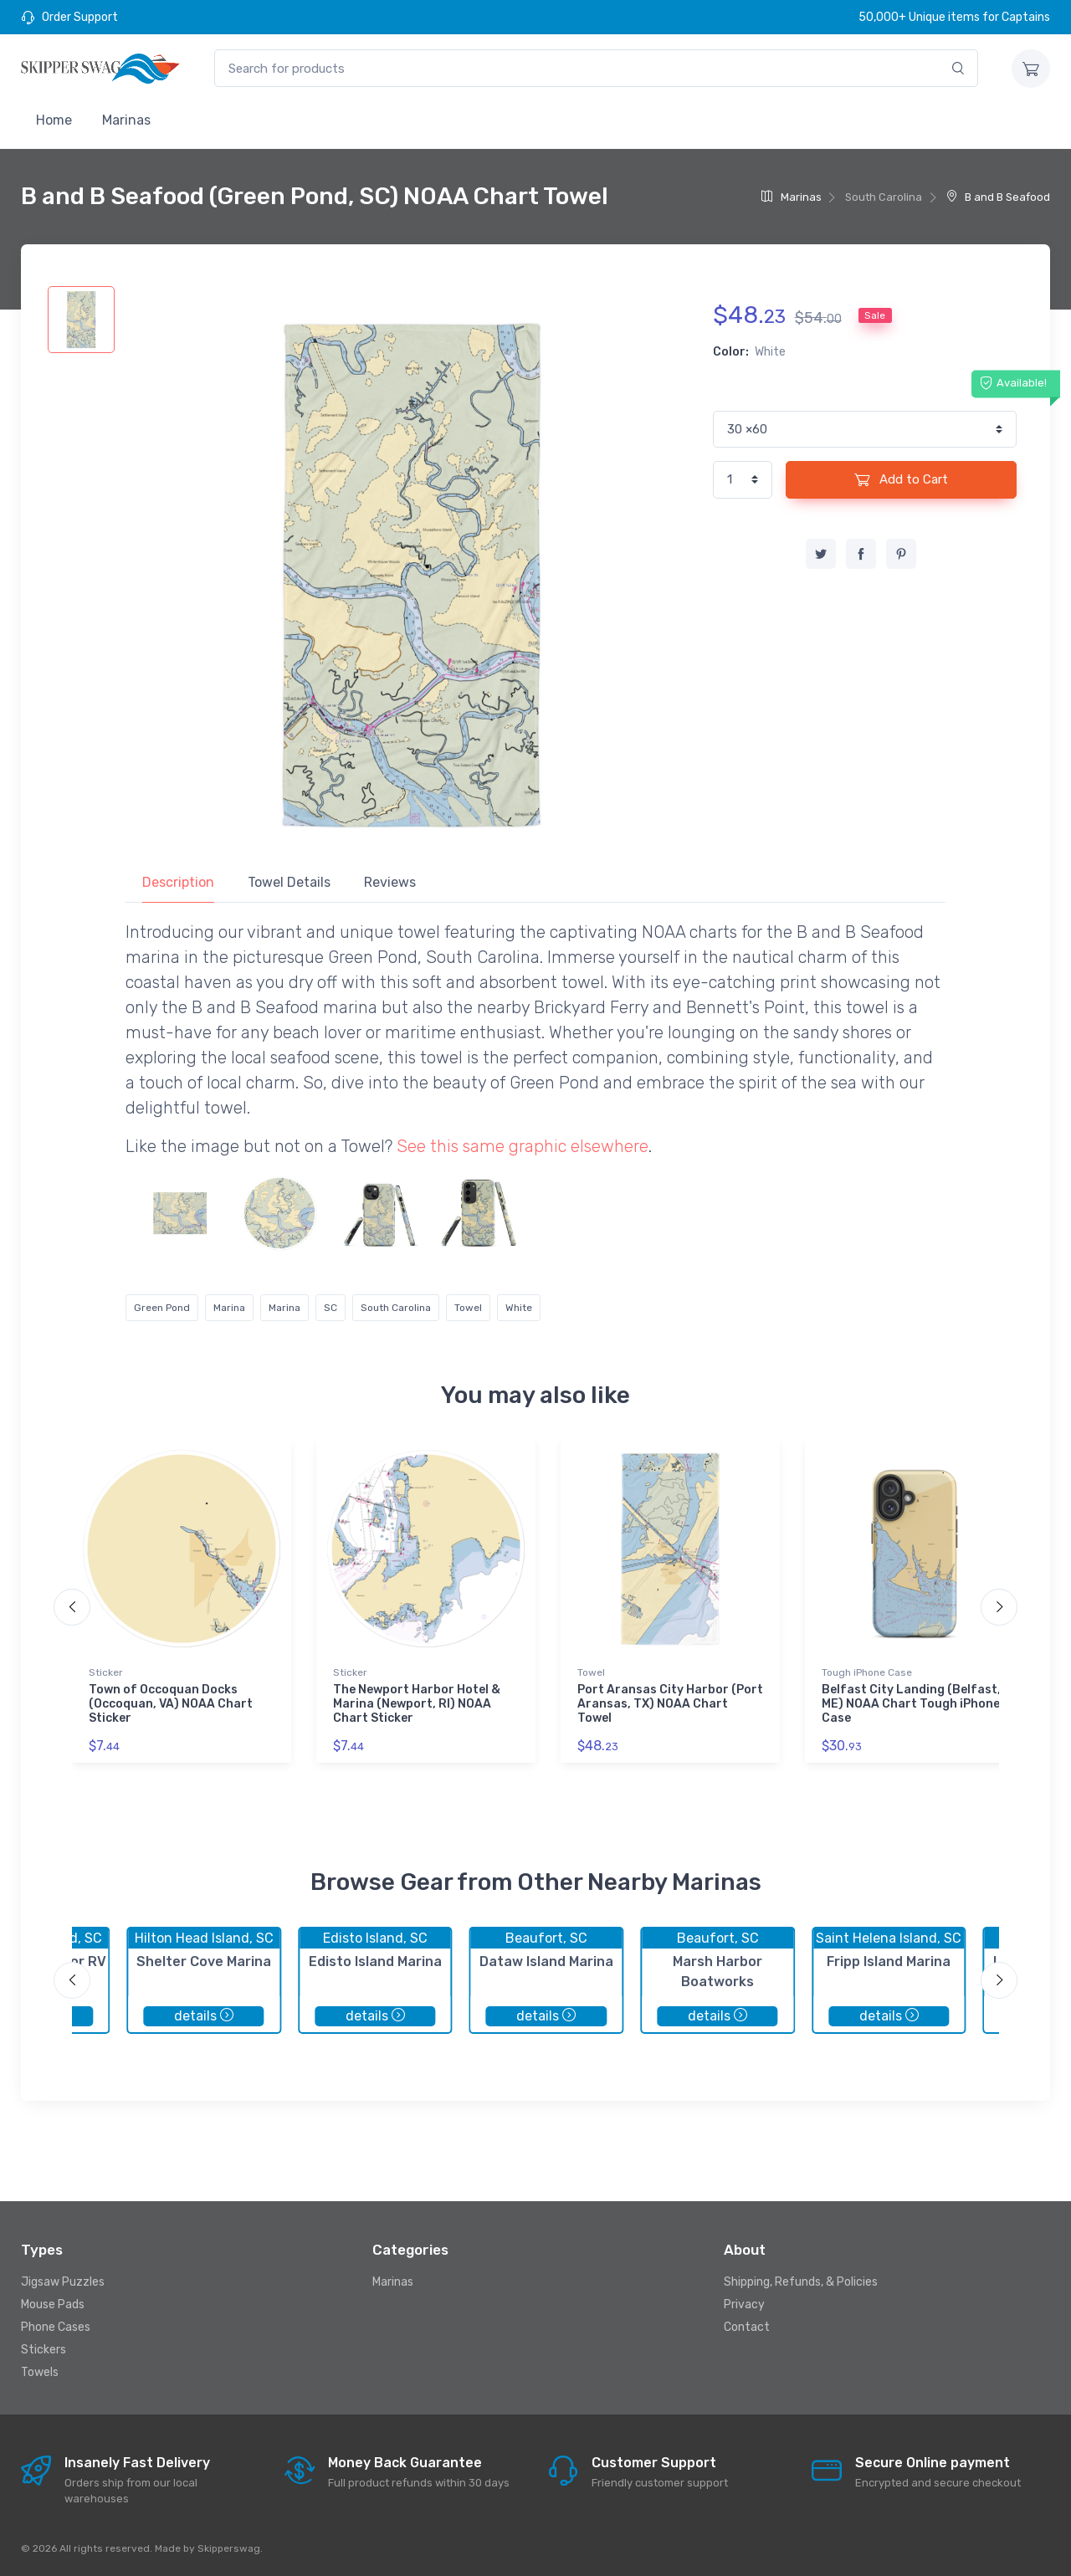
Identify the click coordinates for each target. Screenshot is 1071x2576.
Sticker (106, 1672)
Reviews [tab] (390, 882)
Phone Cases (55, 2327)
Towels (40, 2372)
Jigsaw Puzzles (63, 2282)
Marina (229, 1308)
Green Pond (162, 1308)
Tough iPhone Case (867, 1672)
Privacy (744, 2304)
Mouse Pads (53, 2304)
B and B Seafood (998, 197)
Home (54, 120)
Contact (747, 2327)
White (518, 1308)
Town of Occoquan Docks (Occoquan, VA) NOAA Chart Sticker (171, 1703)
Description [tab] (178, 882)
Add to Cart (901, 479)
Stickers (43, 2350)
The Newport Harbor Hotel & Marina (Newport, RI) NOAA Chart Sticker (416, 1703)
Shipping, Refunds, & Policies (801, 2282)
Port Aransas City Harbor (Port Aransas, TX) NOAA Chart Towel (670, 1703)
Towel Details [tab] (289, 882)
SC (330, 1308)
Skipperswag (228, 2548)
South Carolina (396, 1308)
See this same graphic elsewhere (522, 1146)
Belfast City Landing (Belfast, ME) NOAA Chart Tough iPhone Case (911, 1703)
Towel (468, 1308)
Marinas (126, 120)
